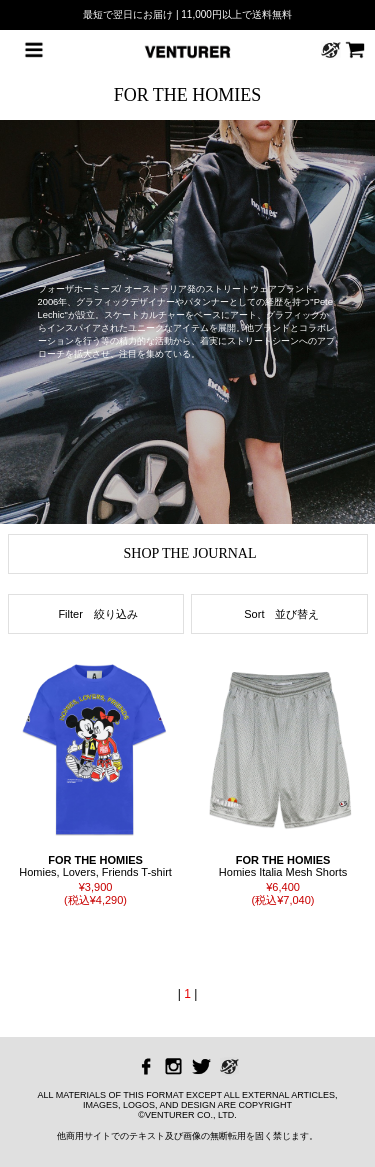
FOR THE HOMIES (188, 95)
